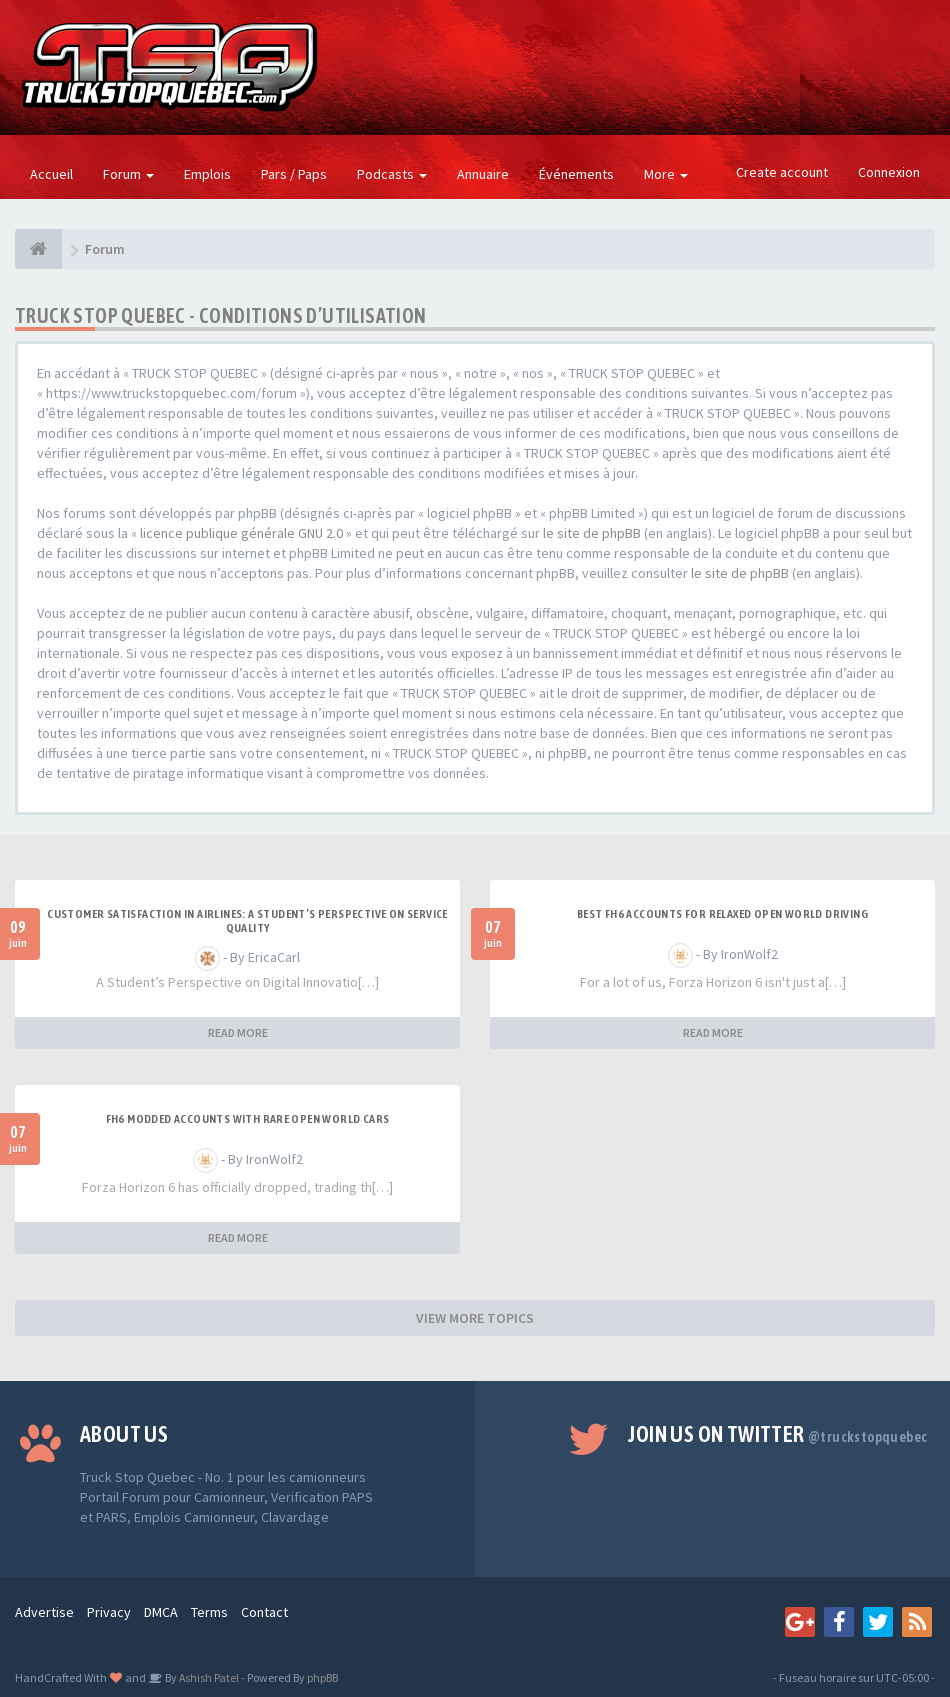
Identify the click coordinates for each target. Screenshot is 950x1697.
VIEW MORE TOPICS (475, 1318)
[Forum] (38, 249)
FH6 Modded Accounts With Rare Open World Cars (248, 1119)
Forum (128, 174)
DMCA (161, 1612)
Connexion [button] (889, 172)
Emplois (207, 174)
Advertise (44, 1612)
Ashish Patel (208, 1677)
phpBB (322, 1677)
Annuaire (483, 174)
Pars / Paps (294, 174)
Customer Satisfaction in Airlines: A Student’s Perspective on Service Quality (247, 921)
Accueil (51, 174)
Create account (782, 172)
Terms (209, 1612)
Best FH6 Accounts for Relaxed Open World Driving (722, 914)
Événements (576, 174)
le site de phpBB (592, 533)
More (666, 174)
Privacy (109, 1612)
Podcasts (392, 174)
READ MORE (238, 1032)
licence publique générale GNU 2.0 (241, 533)
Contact (264, 1612)
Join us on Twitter (777, 1434)
